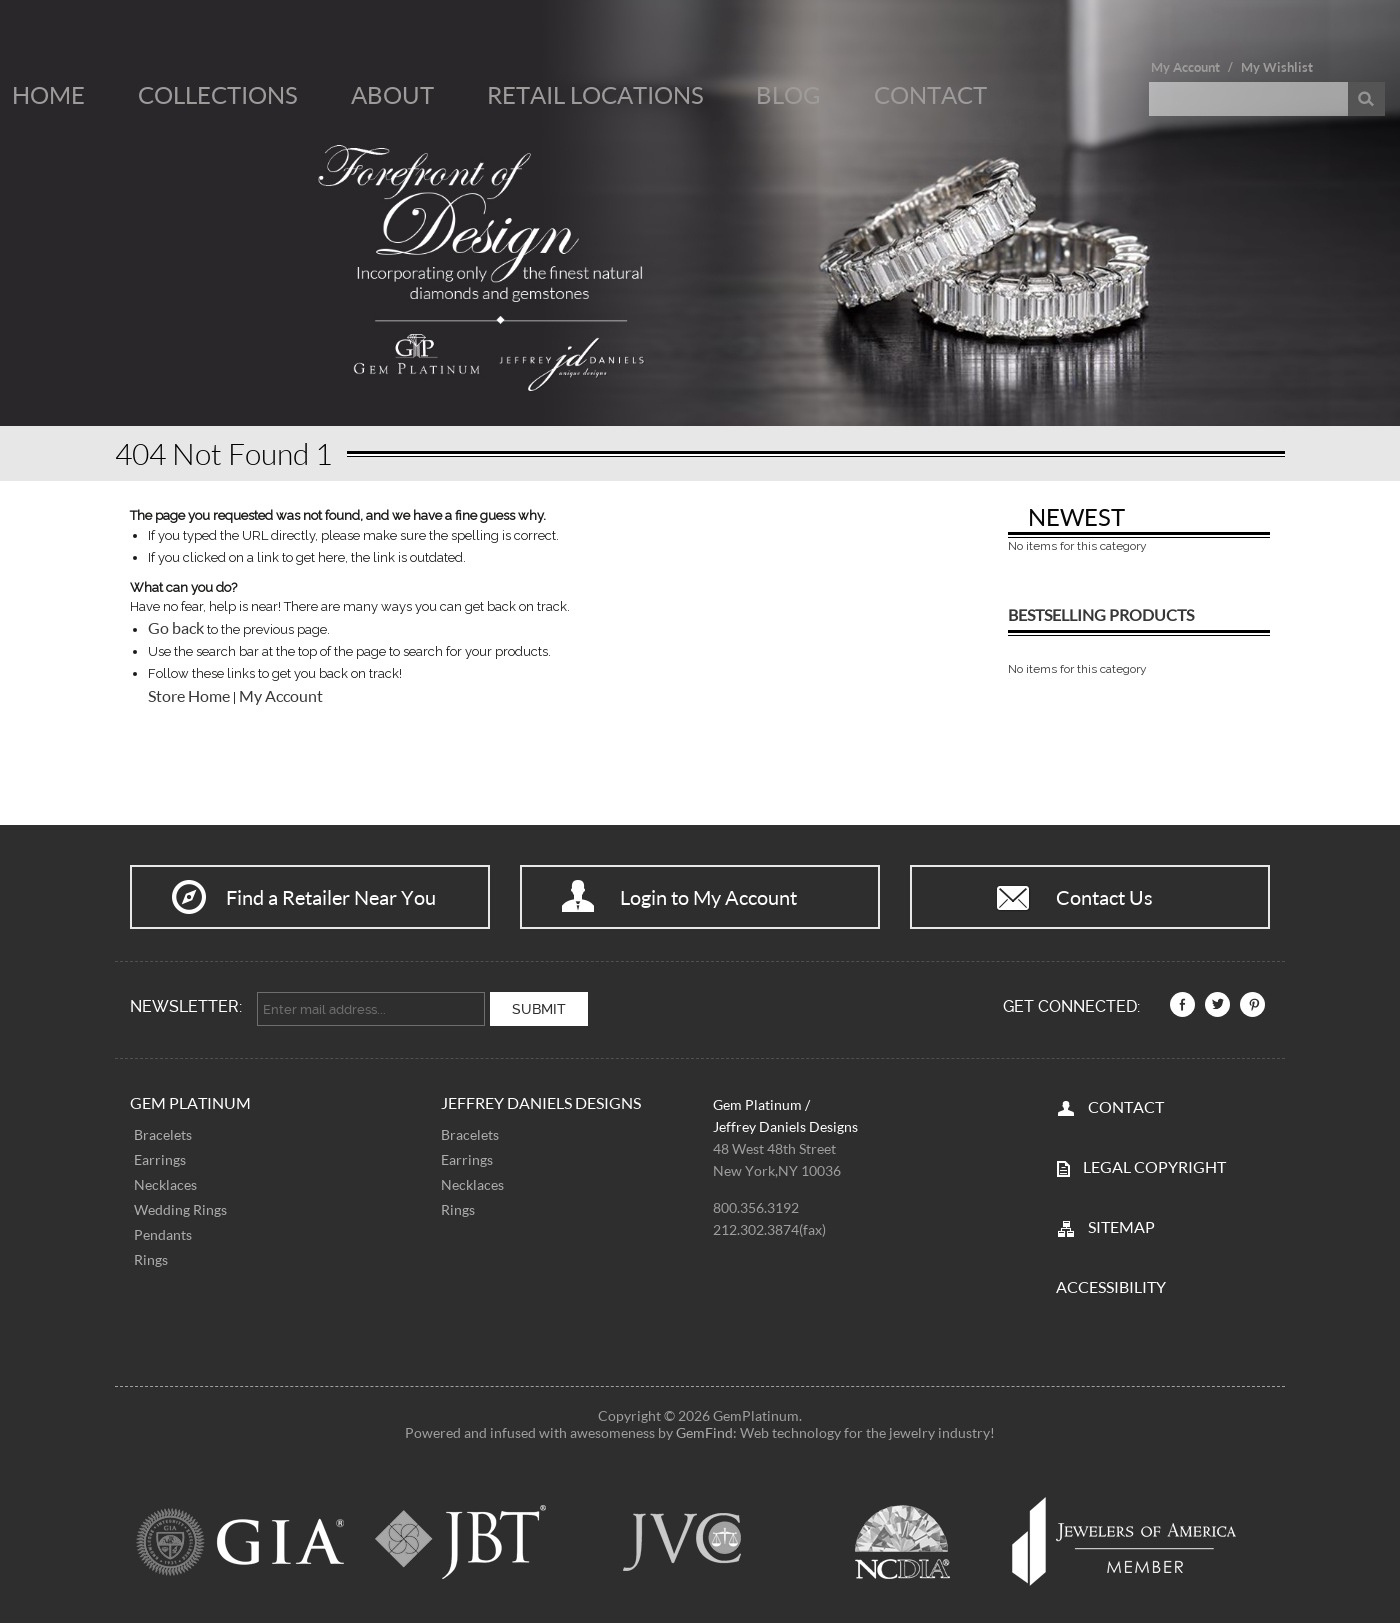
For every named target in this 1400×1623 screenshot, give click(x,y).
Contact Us (1104, 897)
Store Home (189, 696)
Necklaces (165, 1184)
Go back (176, 628)
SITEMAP (1121, 1226)
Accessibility (1111, 1286)
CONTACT (1126, 1106)
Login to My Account (708, 897)
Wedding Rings (180, 1209)
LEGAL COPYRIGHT (1154, 1166)
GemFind (704, 1432)
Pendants (163, 1234)
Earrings (160, 1159)
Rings (151, 1259)
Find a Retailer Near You (331, 897)
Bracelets (163, 1134)
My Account (1185, 67)
